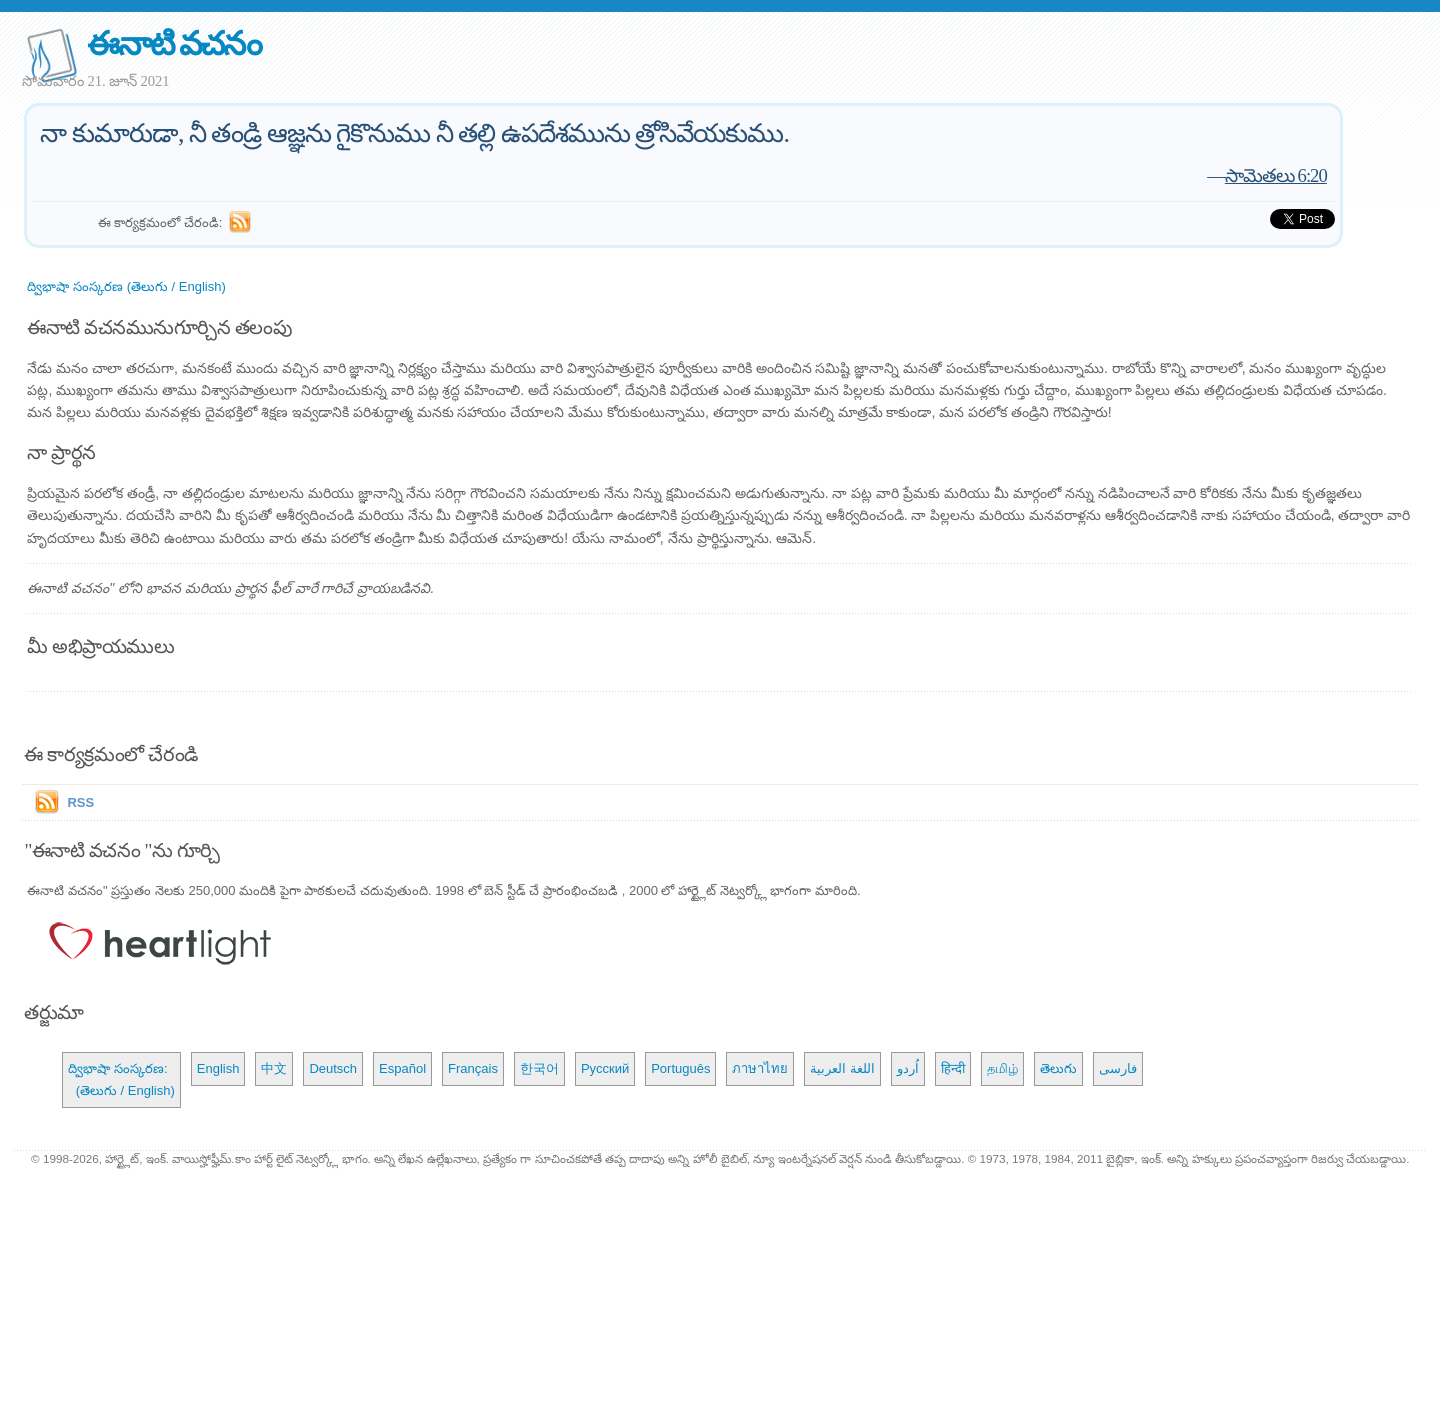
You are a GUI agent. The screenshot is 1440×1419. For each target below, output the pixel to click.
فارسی (1118, 1068)
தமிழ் (1002, 1068)
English (218, 1068)
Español (402, 1068)
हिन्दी (953, 1068)
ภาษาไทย (760, 1068)
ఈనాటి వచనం (173, 43)
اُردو (908, 1068)
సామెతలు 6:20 (1276, 175)
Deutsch (333, 1068)
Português (680, 1068)
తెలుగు (1058, 1068)
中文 (274, 1068)
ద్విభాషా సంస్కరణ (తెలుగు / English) (126, 286)
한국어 (539, 1068)
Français (473, 1068)
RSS (80, 802)
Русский (605, 1068)
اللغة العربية (842, 1068)
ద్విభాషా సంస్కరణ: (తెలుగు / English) (121, 1079)
